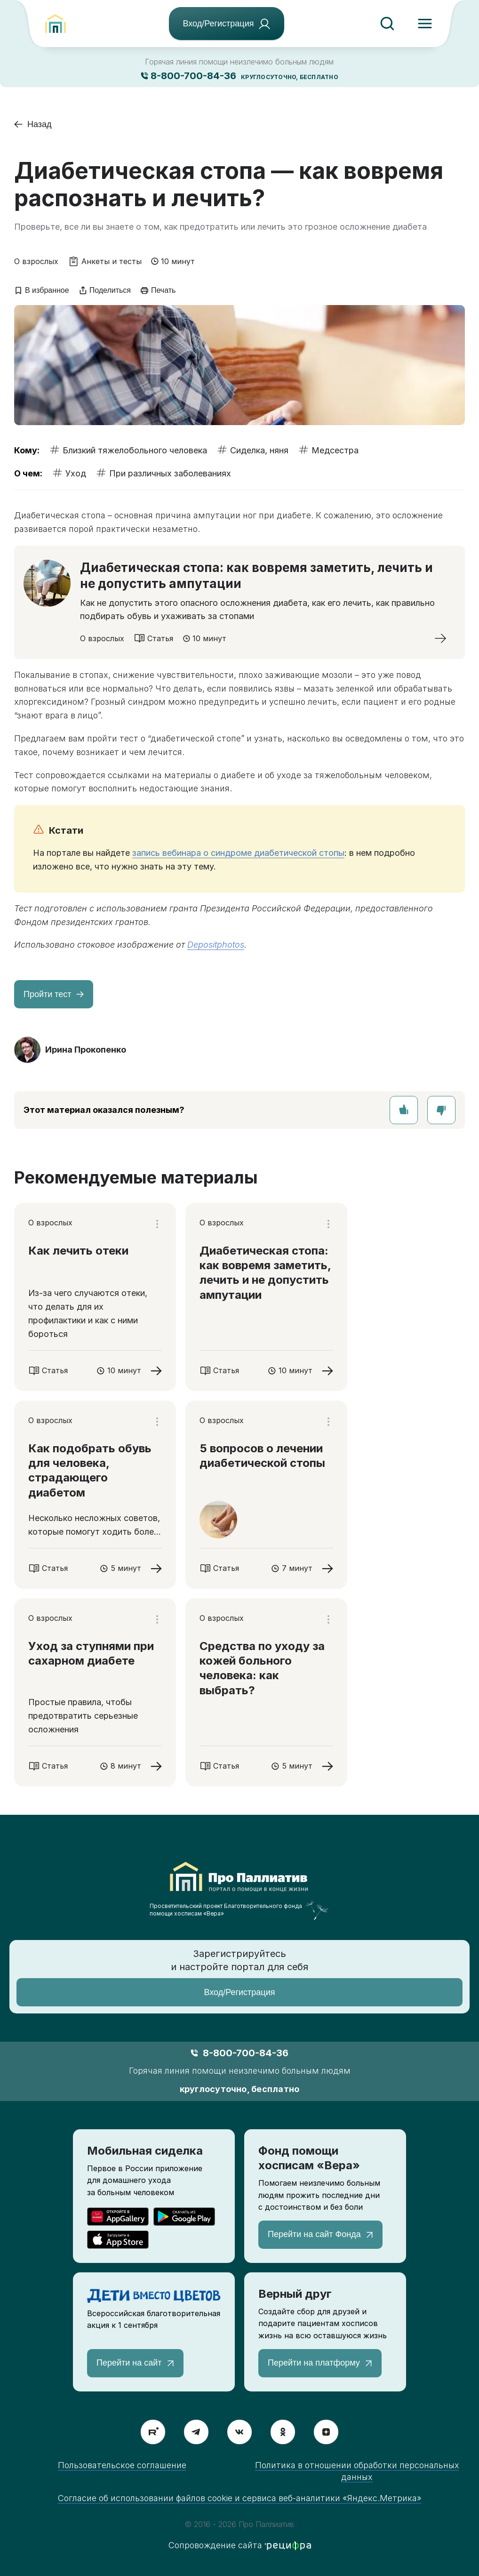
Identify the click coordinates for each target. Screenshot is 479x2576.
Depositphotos (215, 945)
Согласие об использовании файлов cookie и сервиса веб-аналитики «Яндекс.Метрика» (240, 2498)
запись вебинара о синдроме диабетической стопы (238, 853)
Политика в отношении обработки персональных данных (357, 2471)
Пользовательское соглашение (122, 2465)
